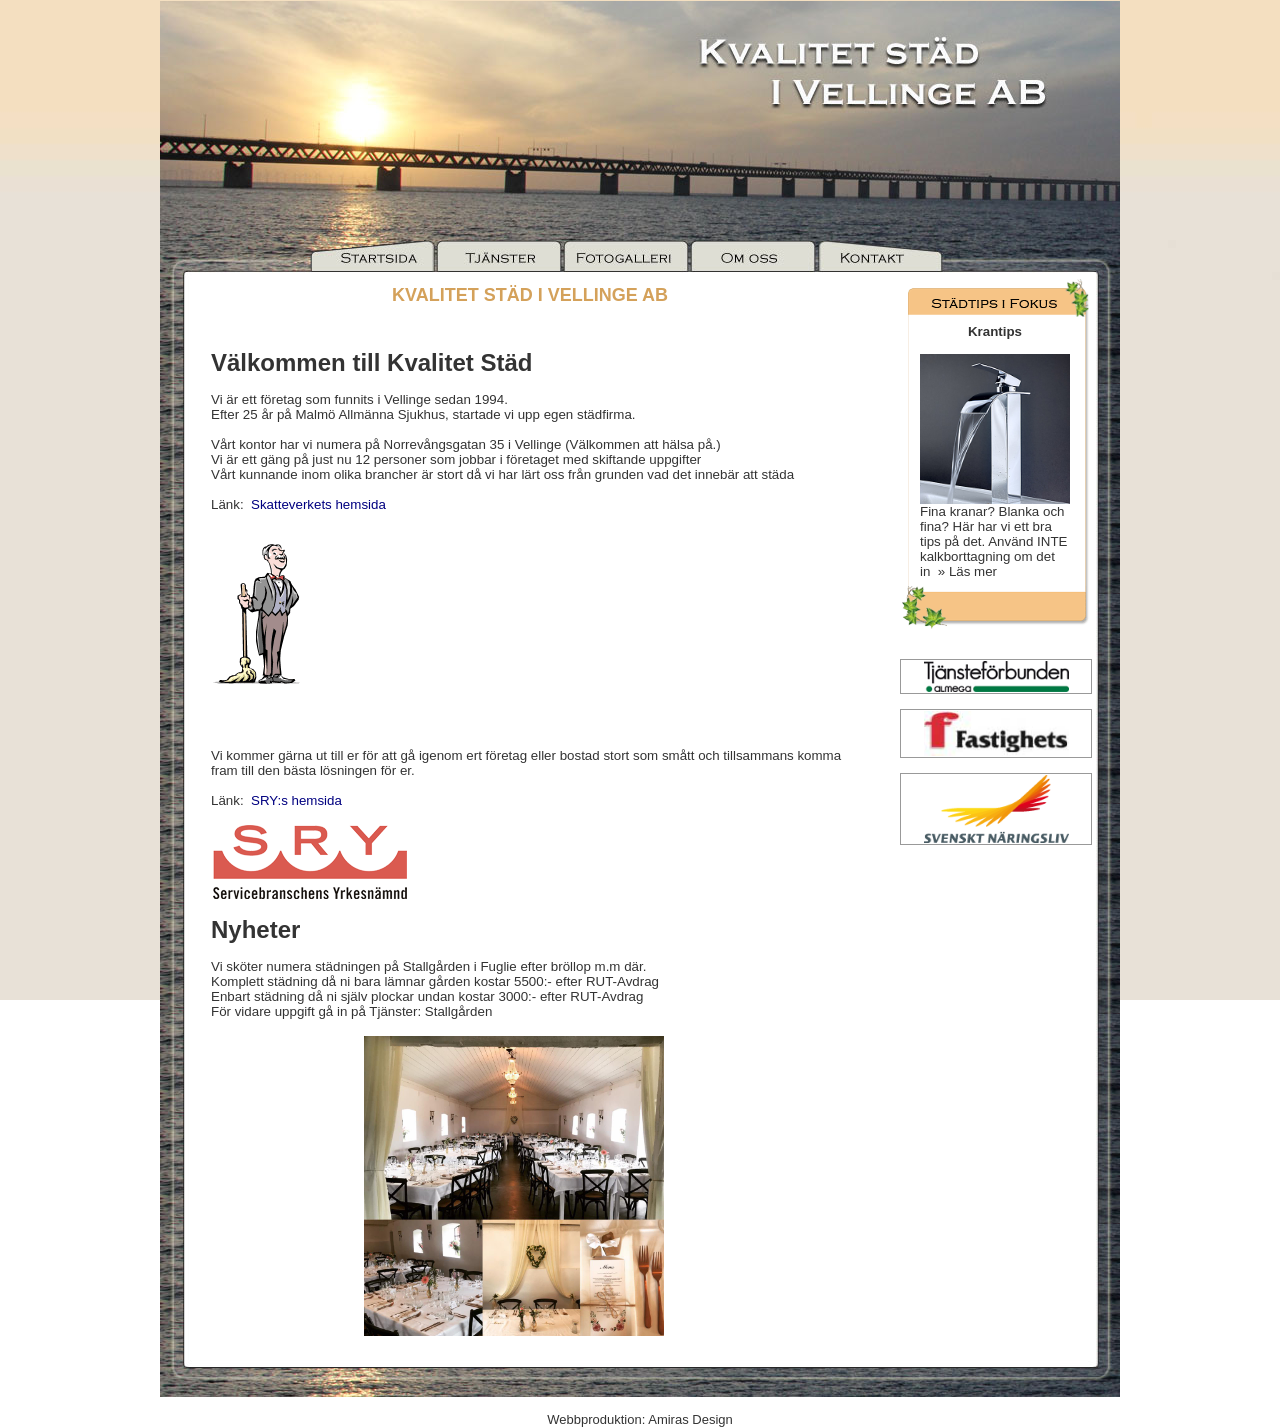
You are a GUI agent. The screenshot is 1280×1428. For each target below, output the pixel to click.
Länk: (298, 504)
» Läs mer (963, 571)
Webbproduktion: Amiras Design (639, 1419)
